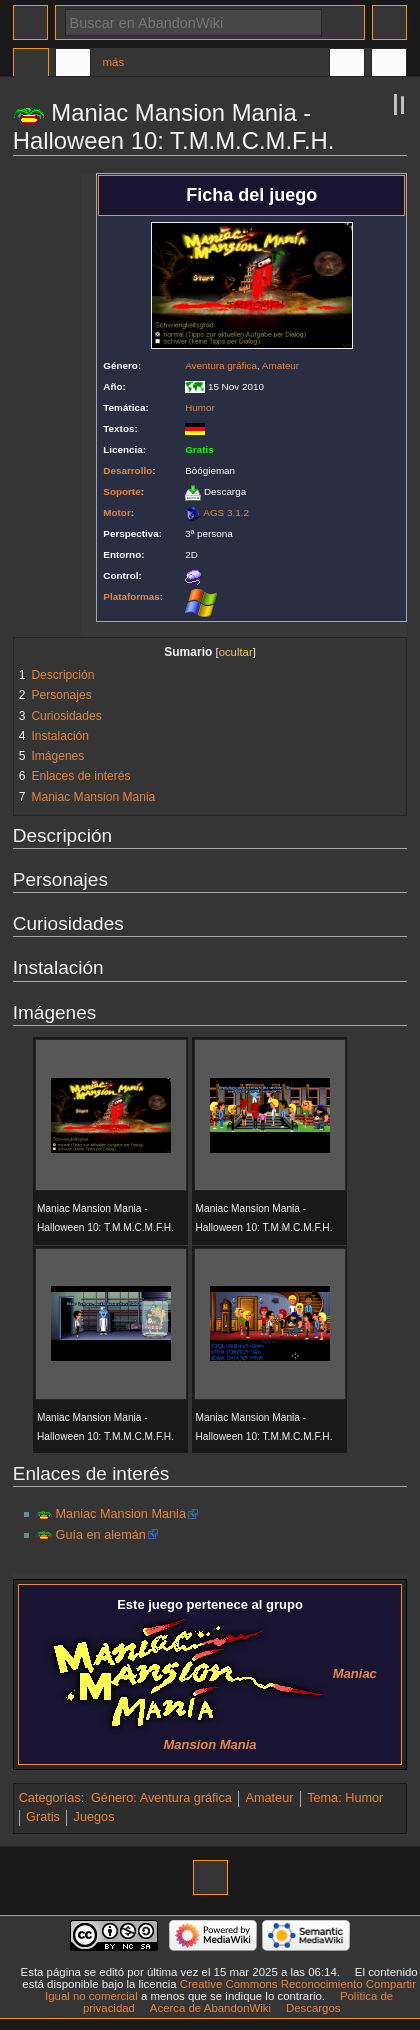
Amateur (280, 365)
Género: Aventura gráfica (161, 1798)
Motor (116, 512)
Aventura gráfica (221, 365)
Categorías (50, 1798)
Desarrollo (127, 470)
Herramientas (389, 65)
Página (31, 65)
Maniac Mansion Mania (121, 1514)
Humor (200, 407)
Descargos (313, 2008)
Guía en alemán (101, 1535)
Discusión (73, 65)
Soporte (121, 491)
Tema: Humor (345, 1798)
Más (114, 62)
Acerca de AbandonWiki (210, 2008)
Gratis (43, 1817)
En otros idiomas (347, 65)
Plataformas (131, 596)
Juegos (94, 1817)
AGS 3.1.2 (226, 512)
